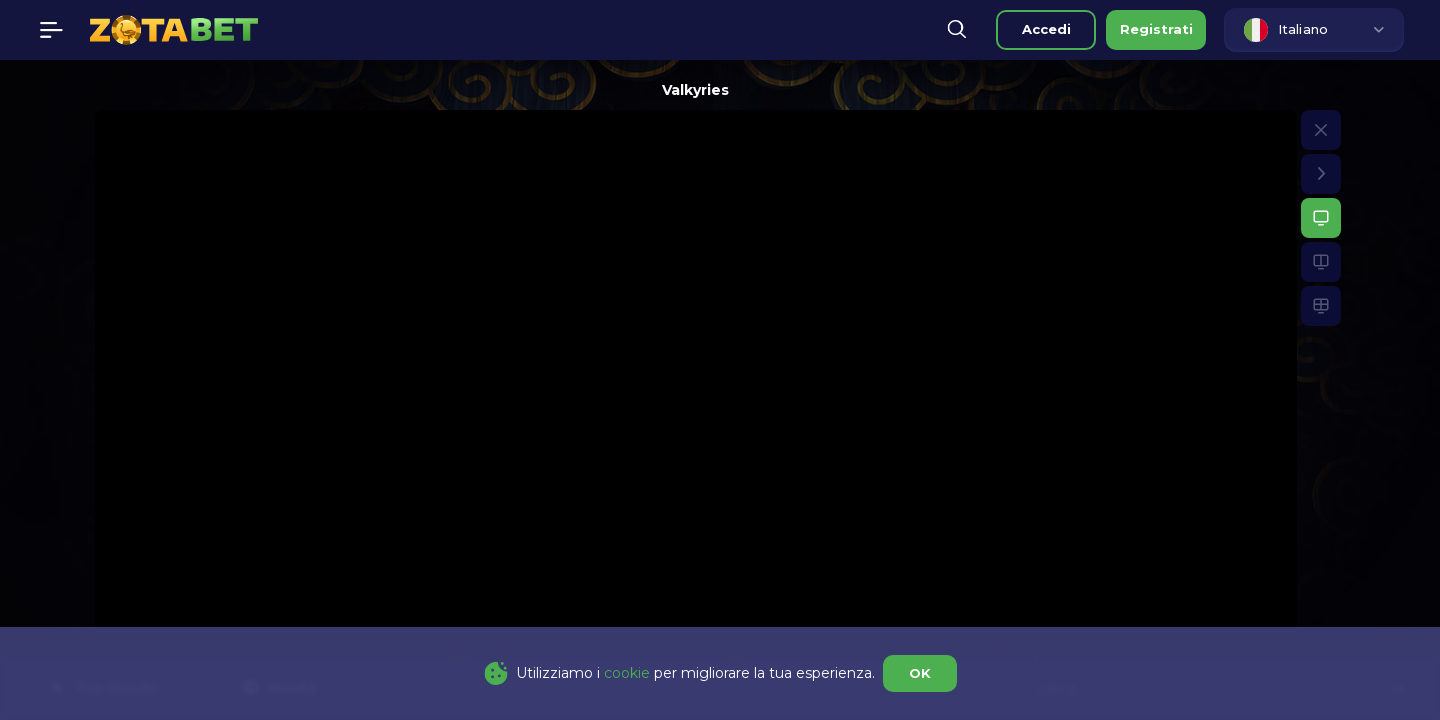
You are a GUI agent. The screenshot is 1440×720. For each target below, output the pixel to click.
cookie (627, 673)
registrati (1156, 29)
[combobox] (1314, 30)
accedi (1046, 29)
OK (920, 673)
